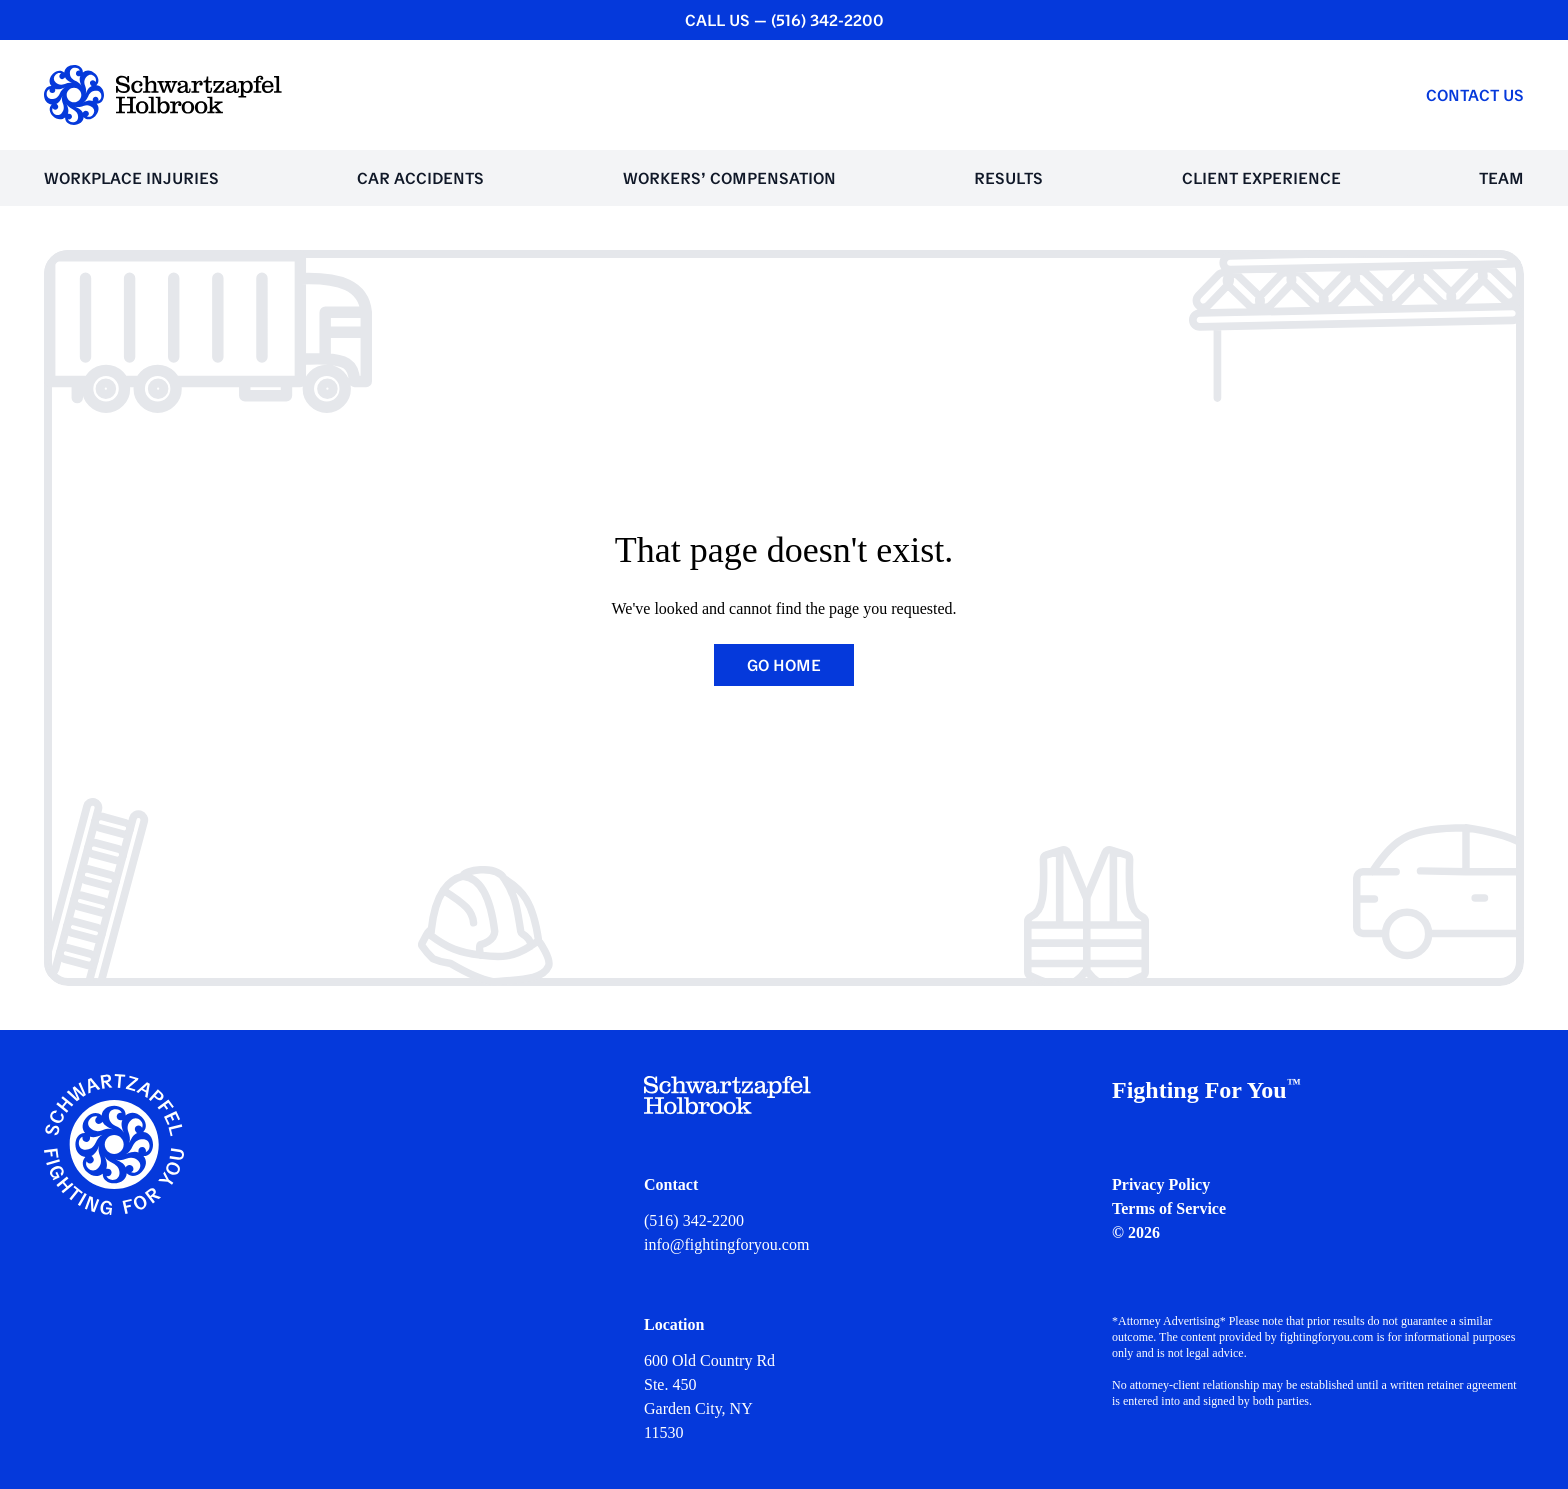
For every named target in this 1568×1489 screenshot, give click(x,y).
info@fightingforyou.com (726, 1244)
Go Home (784, 665)
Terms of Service (1169, 1208)
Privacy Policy (1161, 1184)
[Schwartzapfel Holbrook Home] (163, 95)
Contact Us (1475, 95)
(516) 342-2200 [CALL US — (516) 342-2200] (827, 20)
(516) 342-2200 (694, 1220)
